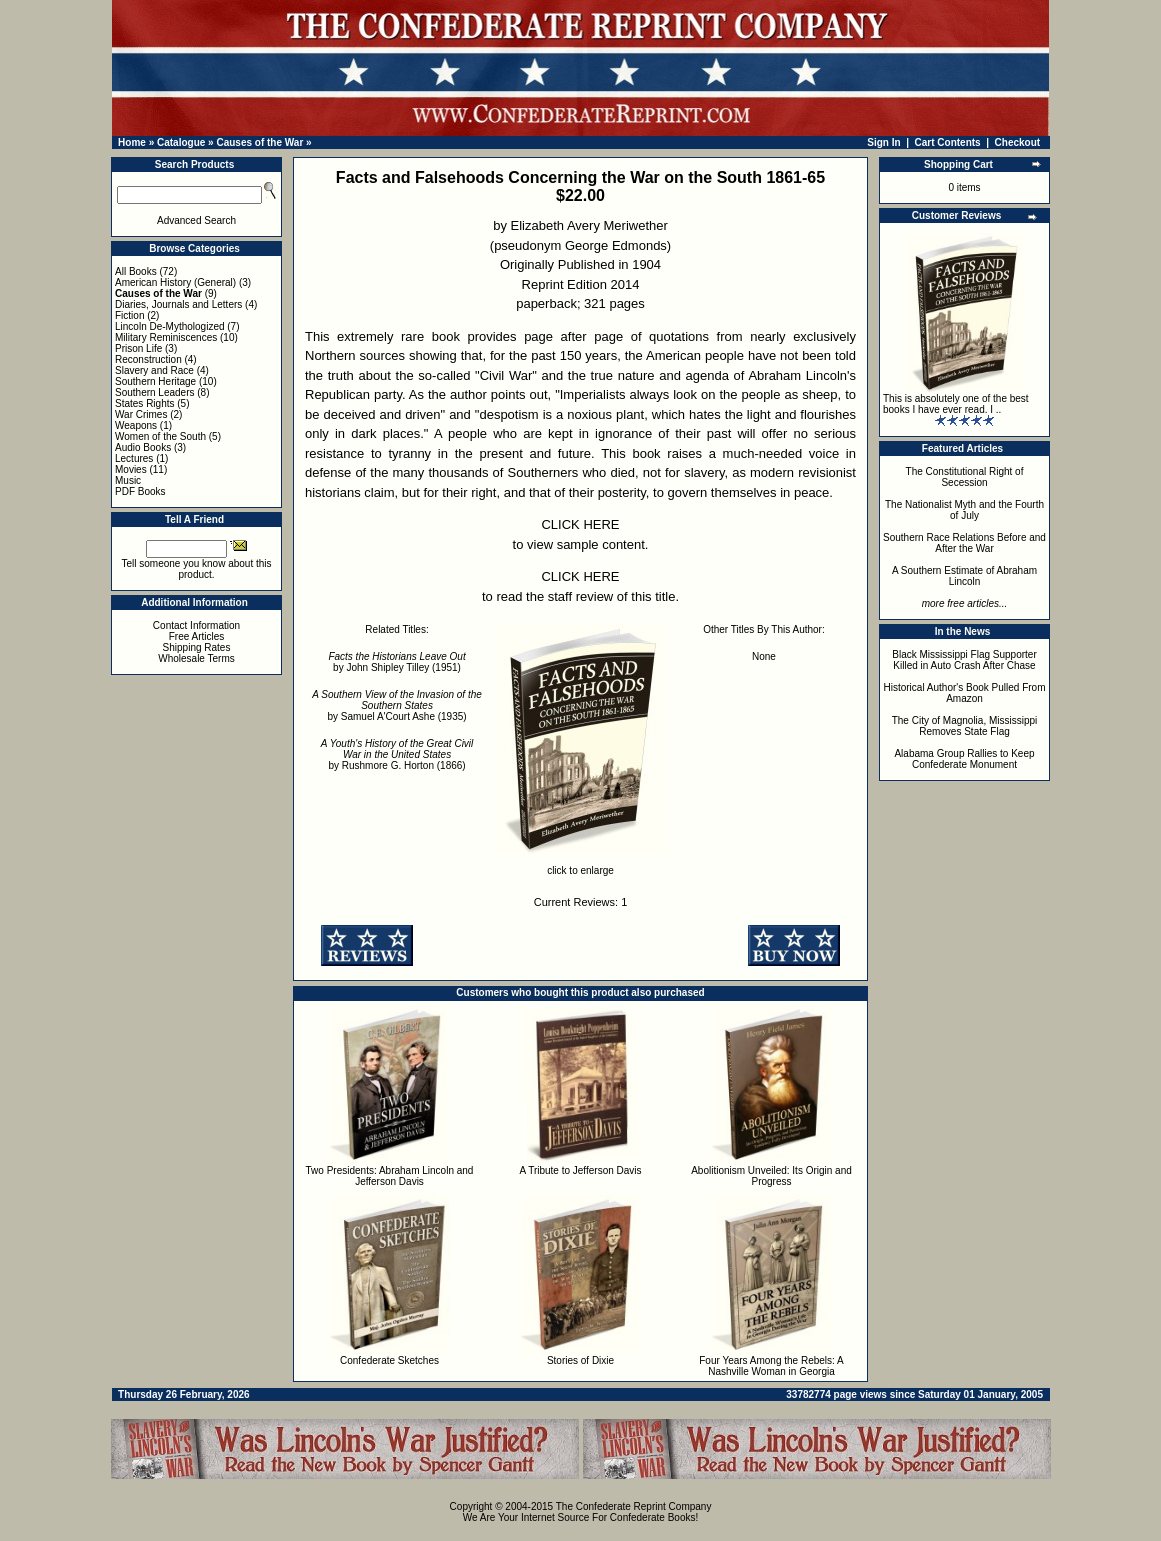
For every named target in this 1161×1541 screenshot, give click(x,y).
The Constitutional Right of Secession (965, 477)
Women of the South (160, 436)
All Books (136, 271)
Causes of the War (259, 142)
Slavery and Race (154, 370)
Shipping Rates (197, 647)
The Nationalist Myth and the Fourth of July (964, 510)
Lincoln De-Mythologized (170, 326)
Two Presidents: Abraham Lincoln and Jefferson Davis (390, 1176)
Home (132, 142)
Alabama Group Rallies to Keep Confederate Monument (964, 759)
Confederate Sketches (389, 1360)
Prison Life (138, 348)
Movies (131, 469)
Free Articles (197, 636)
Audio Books (143, 447)
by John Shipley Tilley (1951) (396, 662)
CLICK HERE (580, 524)
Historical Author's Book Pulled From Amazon (965, 693)
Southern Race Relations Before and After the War (964, 543)
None (764, 656)
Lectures (134, 458)
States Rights (144, 403)
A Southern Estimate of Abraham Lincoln (964, 576)
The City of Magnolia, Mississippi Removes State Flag (965, 726)
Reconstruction (148, 359)
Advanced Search (196, 220)
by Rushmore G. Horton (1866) (397, 754)
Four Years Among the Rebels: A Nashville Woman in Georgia (771, 1366)
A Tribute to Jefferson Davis (580, 1170)
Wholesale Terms (196, 658)
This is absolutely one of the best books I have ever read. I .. (956, 404)
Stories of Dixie (580, 1360)
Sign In (883, 142)
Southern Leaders (155, 392)
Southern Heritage (155, 381)
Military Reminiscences (166, 337)
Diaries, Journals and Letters (178, 304)
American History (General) (175, 282)
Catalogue (181, 142)
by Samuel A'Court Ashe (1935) (397, 705)
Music (128, 480)
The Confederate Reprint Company (634, 1506)
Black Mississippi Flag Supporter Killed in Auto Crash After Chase (964, 660)
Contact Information (196, 625)
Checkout (1018, 142)
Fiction (129, 315)
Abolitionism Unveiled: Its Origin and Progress (771, 1176)
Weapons (136, 425)
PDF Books (140, 491)
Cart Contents (948, 142)
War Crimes (141, 414)
